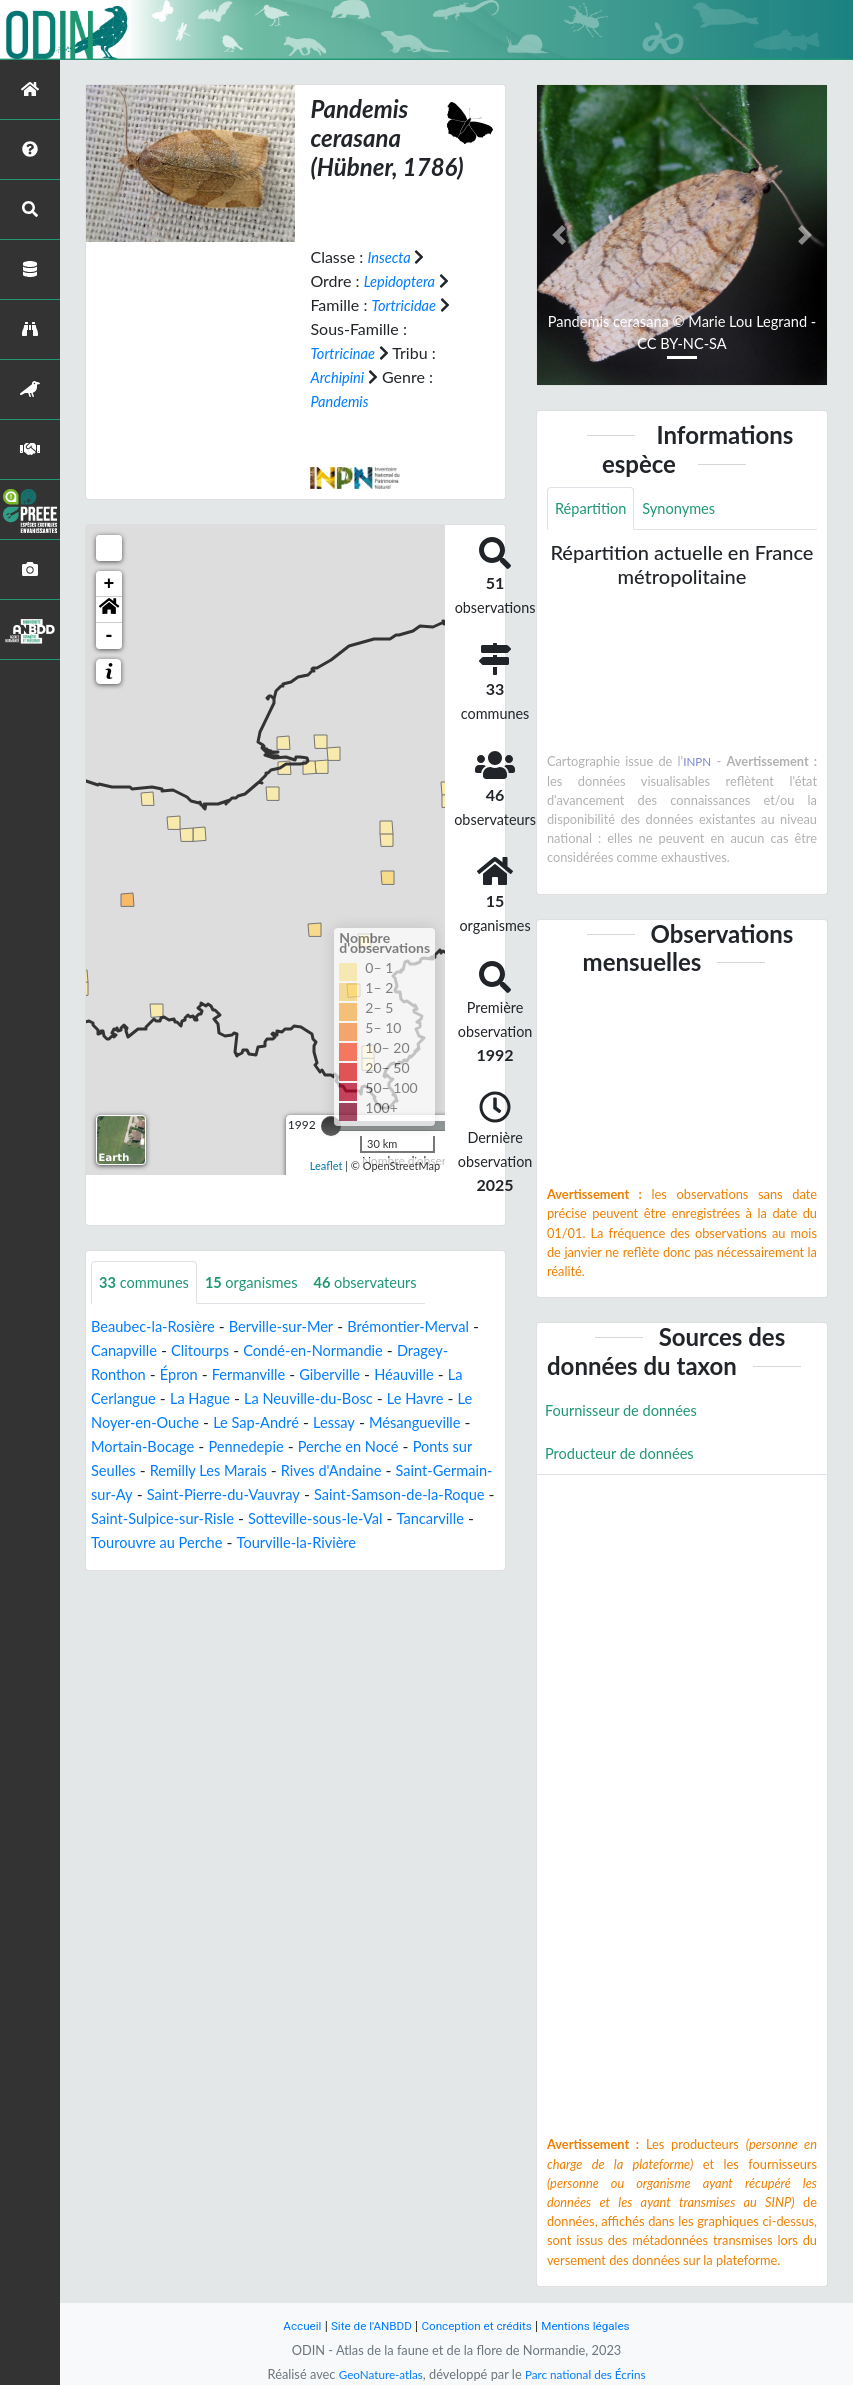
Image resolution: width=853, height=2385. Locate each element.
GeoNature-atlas (375, 2374)
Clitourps (272, 1351)
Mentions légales (596, 2325)
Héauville (123, 1399)
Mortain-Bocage (262, 1447)
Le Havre (132, 1423)
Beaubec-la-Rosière (159, 1327)
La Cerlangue (216, 1399)
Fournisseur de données (628, 1413)
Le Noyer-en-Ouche (246, 1423)
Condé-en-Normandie (394, 1351)
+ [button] (109, 583)
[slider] (331, 1125)
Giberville (405, 1375)
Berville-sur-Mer (298, 1327)
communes (148, 1282)
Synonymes (689, 509)
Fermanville (317, 1375)
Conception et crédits (478, 2325)
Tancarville (336, 1543)
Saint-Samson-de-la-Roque (254, 1519)
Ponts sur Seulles (201, 1471)
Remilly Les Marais (338, 1471)
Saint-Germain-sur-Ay (250, 1495)
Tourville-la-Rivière (218, 1567)
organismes (265, 1282)
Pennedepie (374, 1447)
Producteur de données (626, 1458)
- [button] (109, 635)
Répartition (594, 509)
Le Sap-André (377, 1423)
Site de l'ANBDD (363, 2325)
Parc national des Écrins (589, 2374)
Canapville (190, 1351)
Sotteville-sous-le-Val (212, 1543)
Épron (241, 1375)
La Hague (309, 1399)
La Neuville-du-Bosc (426, 1399)
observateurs (387, 1282)
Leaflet (326, 1165)
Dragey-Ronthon (149, 1375)
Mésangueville (141, 1447)
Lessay (462, 1423)
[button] (109, 609)
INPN (697, 764)
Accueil (289, 2325)
